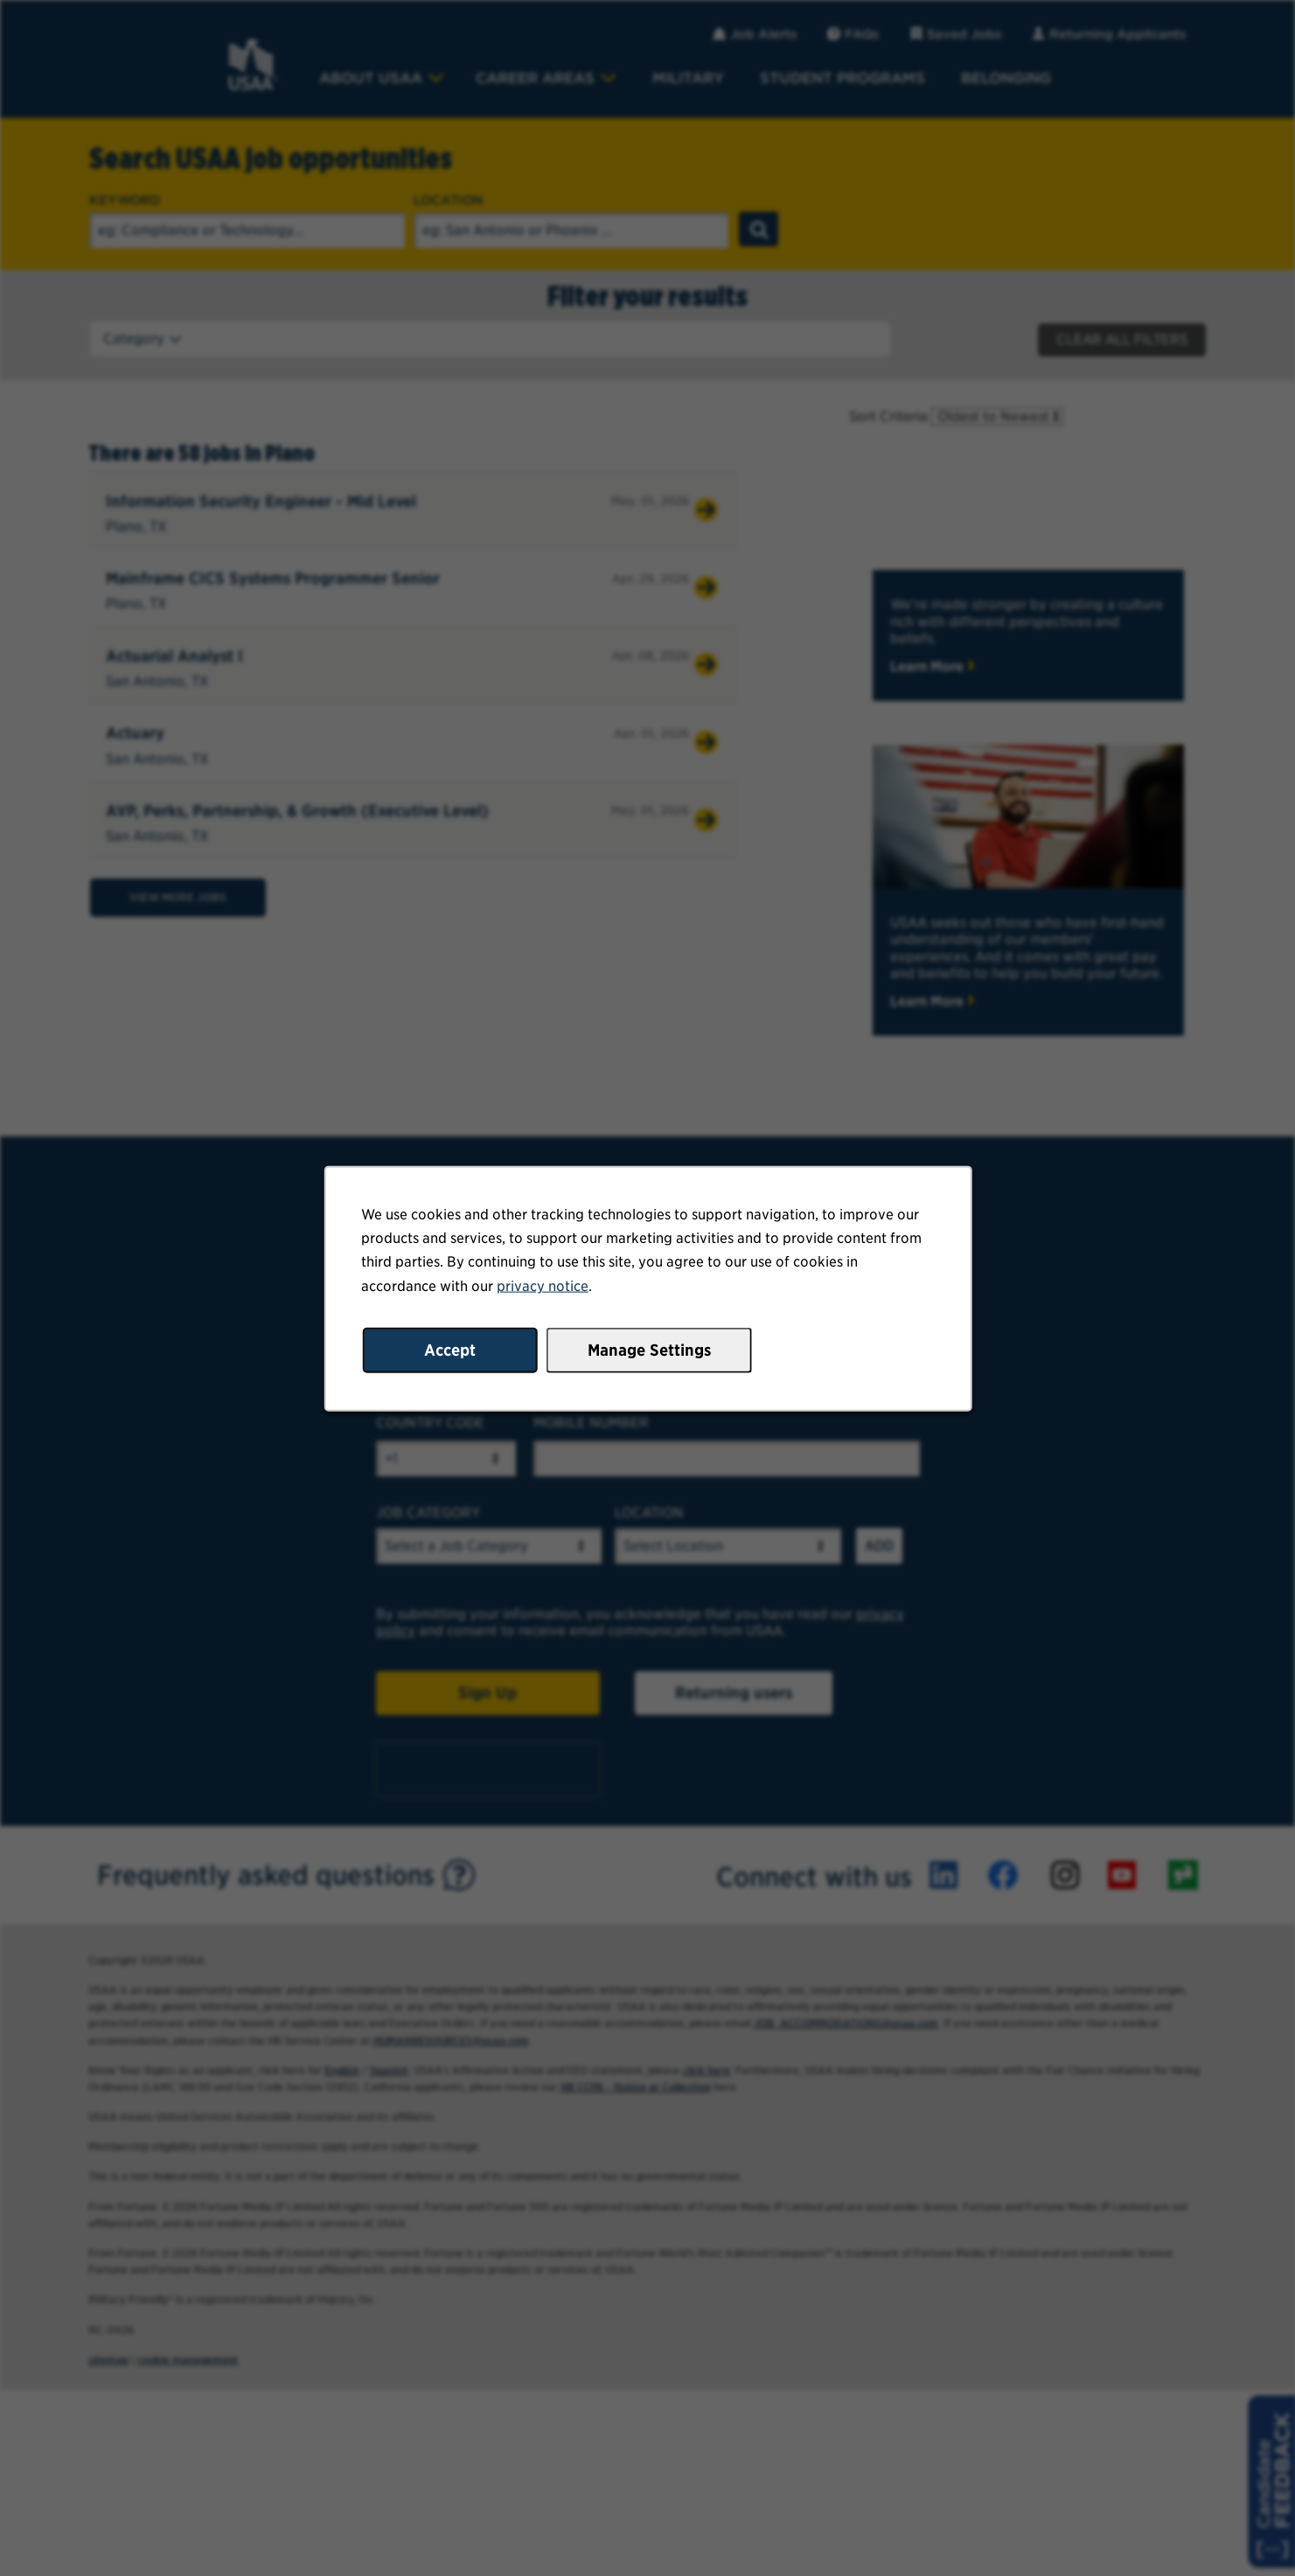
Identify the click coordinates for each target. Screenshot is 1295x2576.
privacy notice (542, 1285)
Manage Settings (648, 1349)
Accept (450, 1349)
